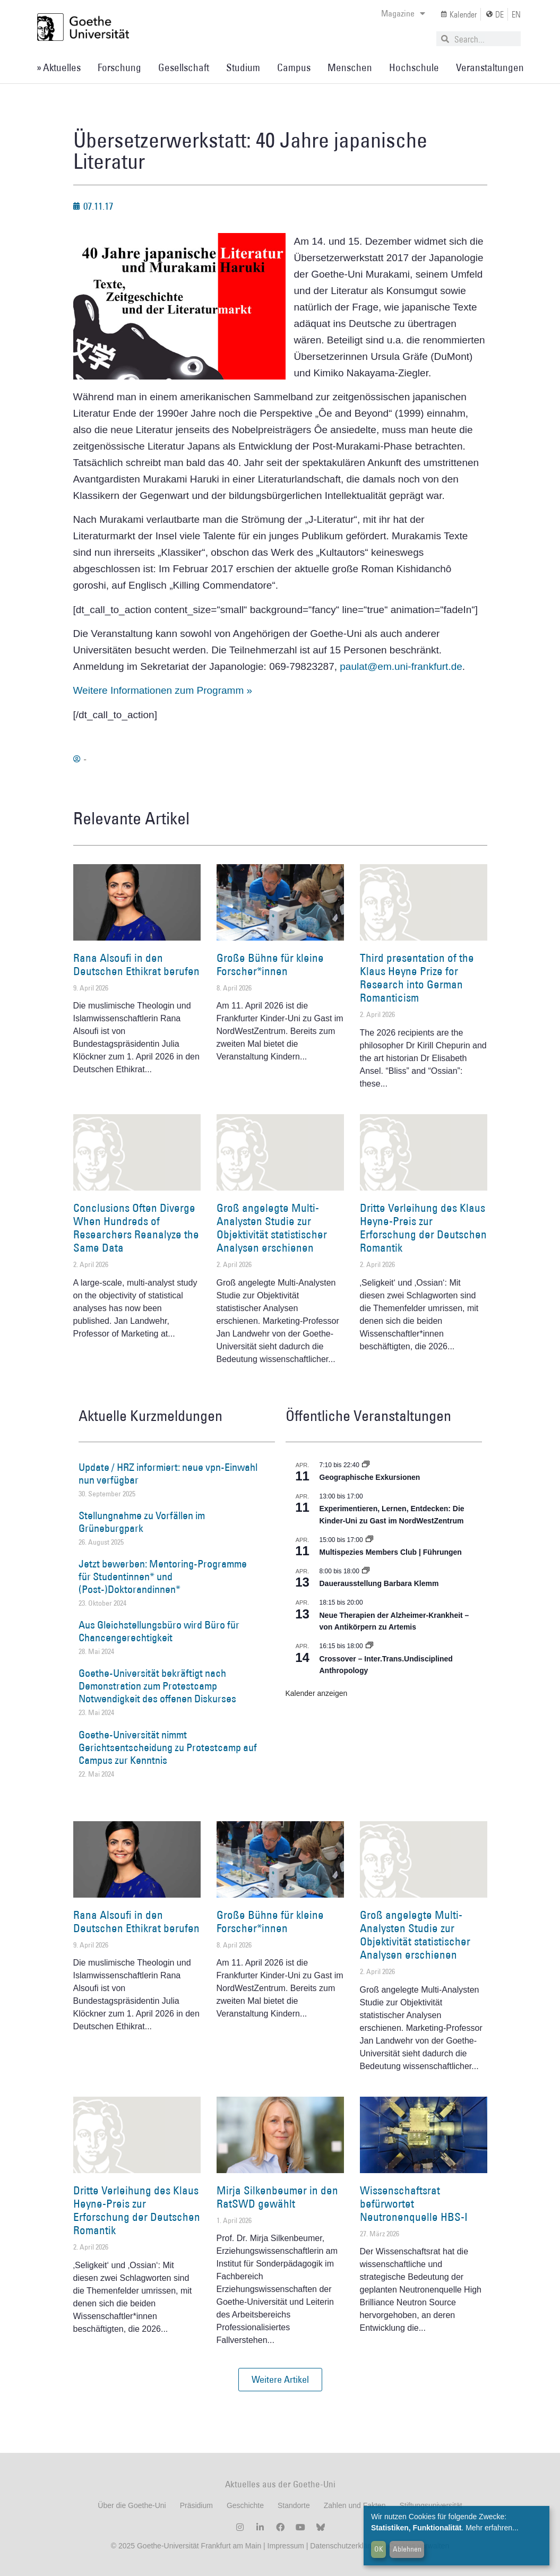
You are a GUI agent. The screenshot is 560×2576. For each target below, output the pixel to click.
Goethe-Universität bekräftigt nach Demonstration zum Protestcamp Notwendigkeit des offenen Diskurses (157, 1685)
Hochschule (414, 67)
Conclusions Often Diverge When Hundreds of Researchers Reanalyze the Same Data (136, 1228)
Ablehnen (407, 2549)
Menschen (350, 67)
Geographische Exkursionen (370, 1477)
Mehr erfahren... (492, 2527)
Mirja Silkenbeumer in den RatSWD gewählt (277, 2197)
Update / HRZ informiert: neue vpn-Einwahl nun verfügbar (168, 1473)
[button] (280, 2379)
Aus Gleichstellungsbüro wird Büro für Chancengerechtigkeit (159, 1631)
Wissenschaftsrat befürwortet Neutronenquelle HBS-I (414, 2203)
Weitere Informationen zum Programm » (163, 690)
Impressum (284, 2545)
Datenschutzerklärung (346, 2545)
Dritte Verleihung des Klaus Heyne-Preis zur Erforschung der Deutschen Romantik (423, 1228)
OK (378, 2549)
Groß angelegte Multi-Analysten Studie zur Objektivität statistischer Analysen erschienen (272, 1228)
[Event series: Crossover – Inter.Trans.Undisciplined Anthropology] (369, 1646)
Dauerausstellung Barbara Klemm (379, 1583)
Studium (243, 67)
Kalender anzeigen (317, 1693)
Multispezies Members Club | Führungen (391, 1552)
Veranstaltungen (490, 67)
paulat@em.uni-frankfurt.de (401, 666)
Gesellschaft (183, 67)
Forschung (119, 67)
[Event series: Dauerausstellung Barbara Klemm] (365, 1571)
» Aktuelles (59, 67)
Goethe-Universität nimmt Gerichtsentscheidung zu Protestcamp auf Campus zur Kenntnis (168, 1747)
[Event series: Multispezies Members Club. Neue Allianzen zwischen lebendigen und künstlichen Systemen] (369, 1540)
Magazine (403, 13)
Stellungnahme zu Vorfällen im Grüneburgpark (142, 1522)
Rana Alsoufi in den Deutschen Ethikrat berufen (136, 964)
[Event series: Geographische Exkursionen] (365, 1465)
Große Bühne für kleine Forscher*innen (270, 964)
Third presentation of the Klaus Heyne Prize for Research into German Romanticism (417, 978)
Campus (294, 67)
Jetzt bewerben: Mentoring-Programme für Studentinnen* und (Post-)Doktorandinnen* (163, 1576)
